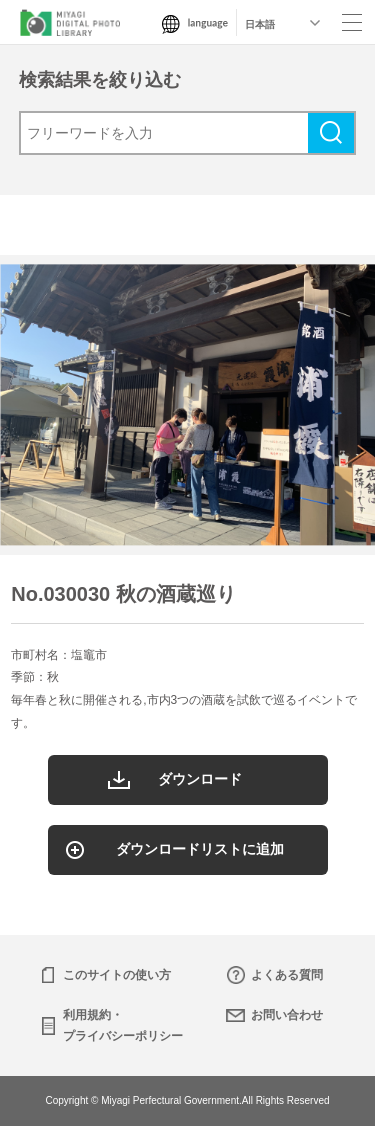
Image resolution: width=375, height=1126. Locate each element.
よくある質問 (287, 975)
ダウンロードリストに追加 (200, 849)
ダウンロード (200, 779)
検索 (331, 133)
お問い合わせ (287, 1015)
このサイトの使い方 (117, 975)
